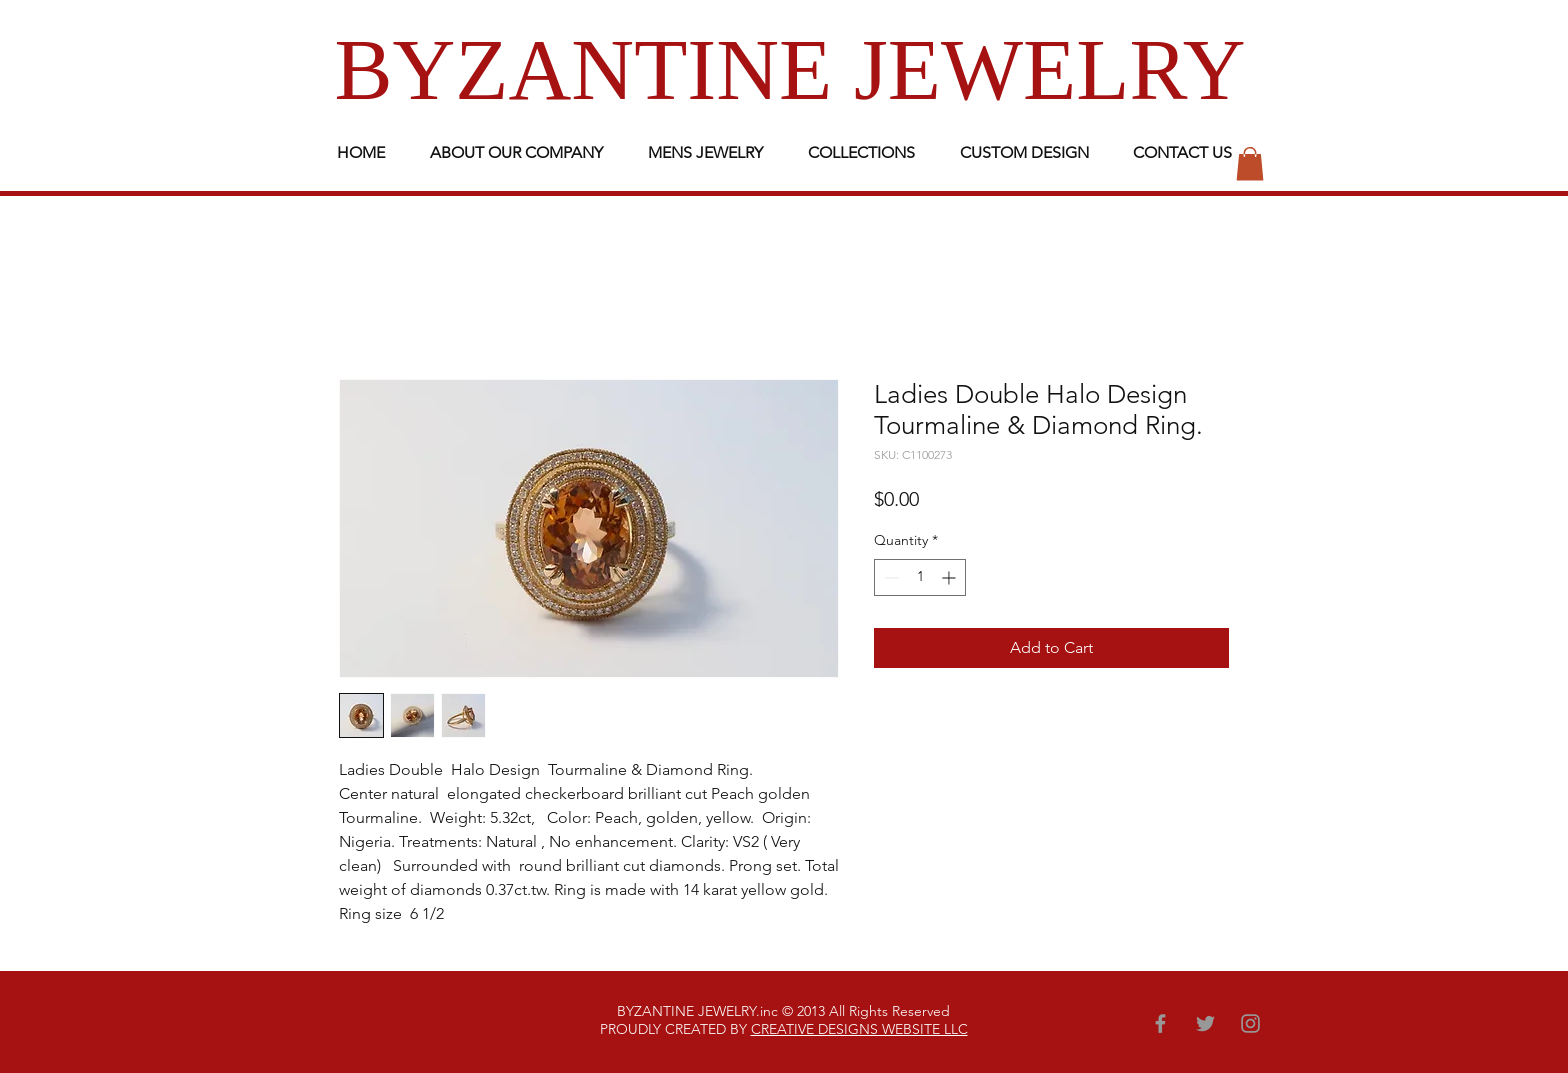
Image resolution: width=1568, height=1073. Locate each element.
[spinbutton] (920, 577)
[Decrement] (889, 577)
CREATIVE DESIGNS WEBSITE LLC (859, 1029)
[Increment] (950, 577)
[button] (1250, 163)
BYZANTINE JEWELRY (790, 69)
